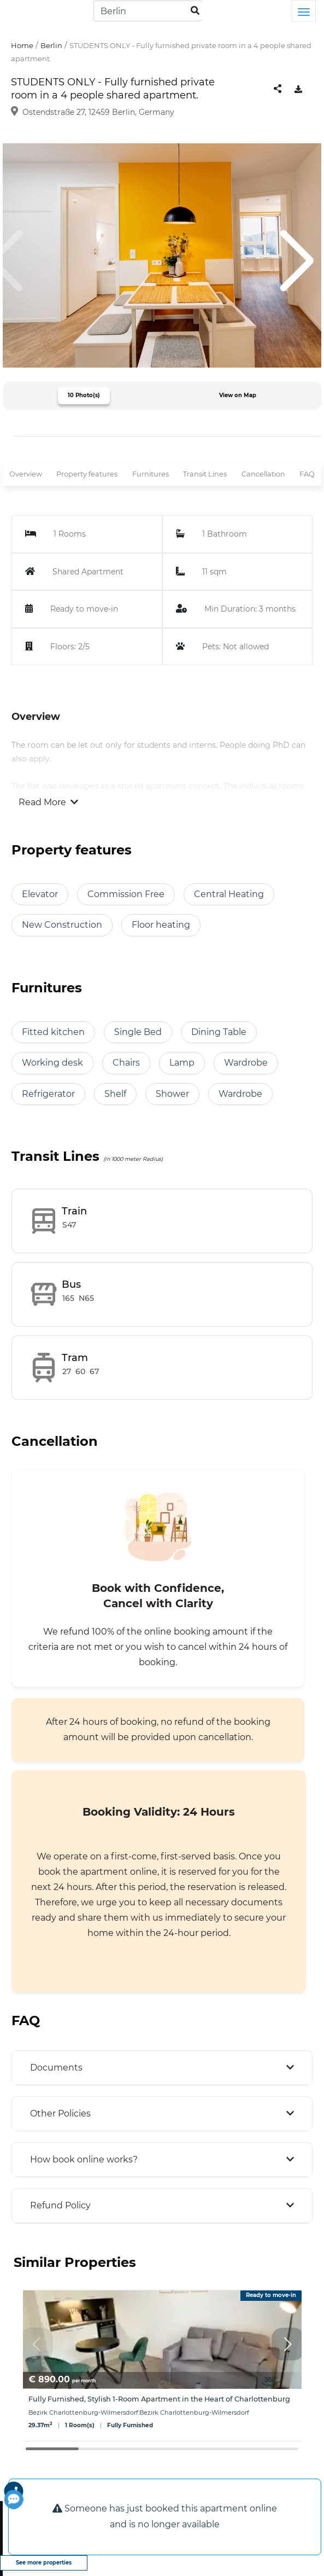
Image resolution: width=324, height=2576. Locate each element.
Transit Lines (205, 474)
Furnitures (150, 474)
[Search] (148, 11)
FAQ (307, 474)
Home (22, 45)
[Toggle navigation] (304, 11)
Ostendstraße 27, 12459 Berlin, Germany (98, 112)
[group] (162, 2365)
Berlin (51, 45)
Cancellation (263, 474)
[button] (288, 2344)
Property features (86, 474)
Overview (25, 474)
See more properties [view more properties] (44, 2563)
